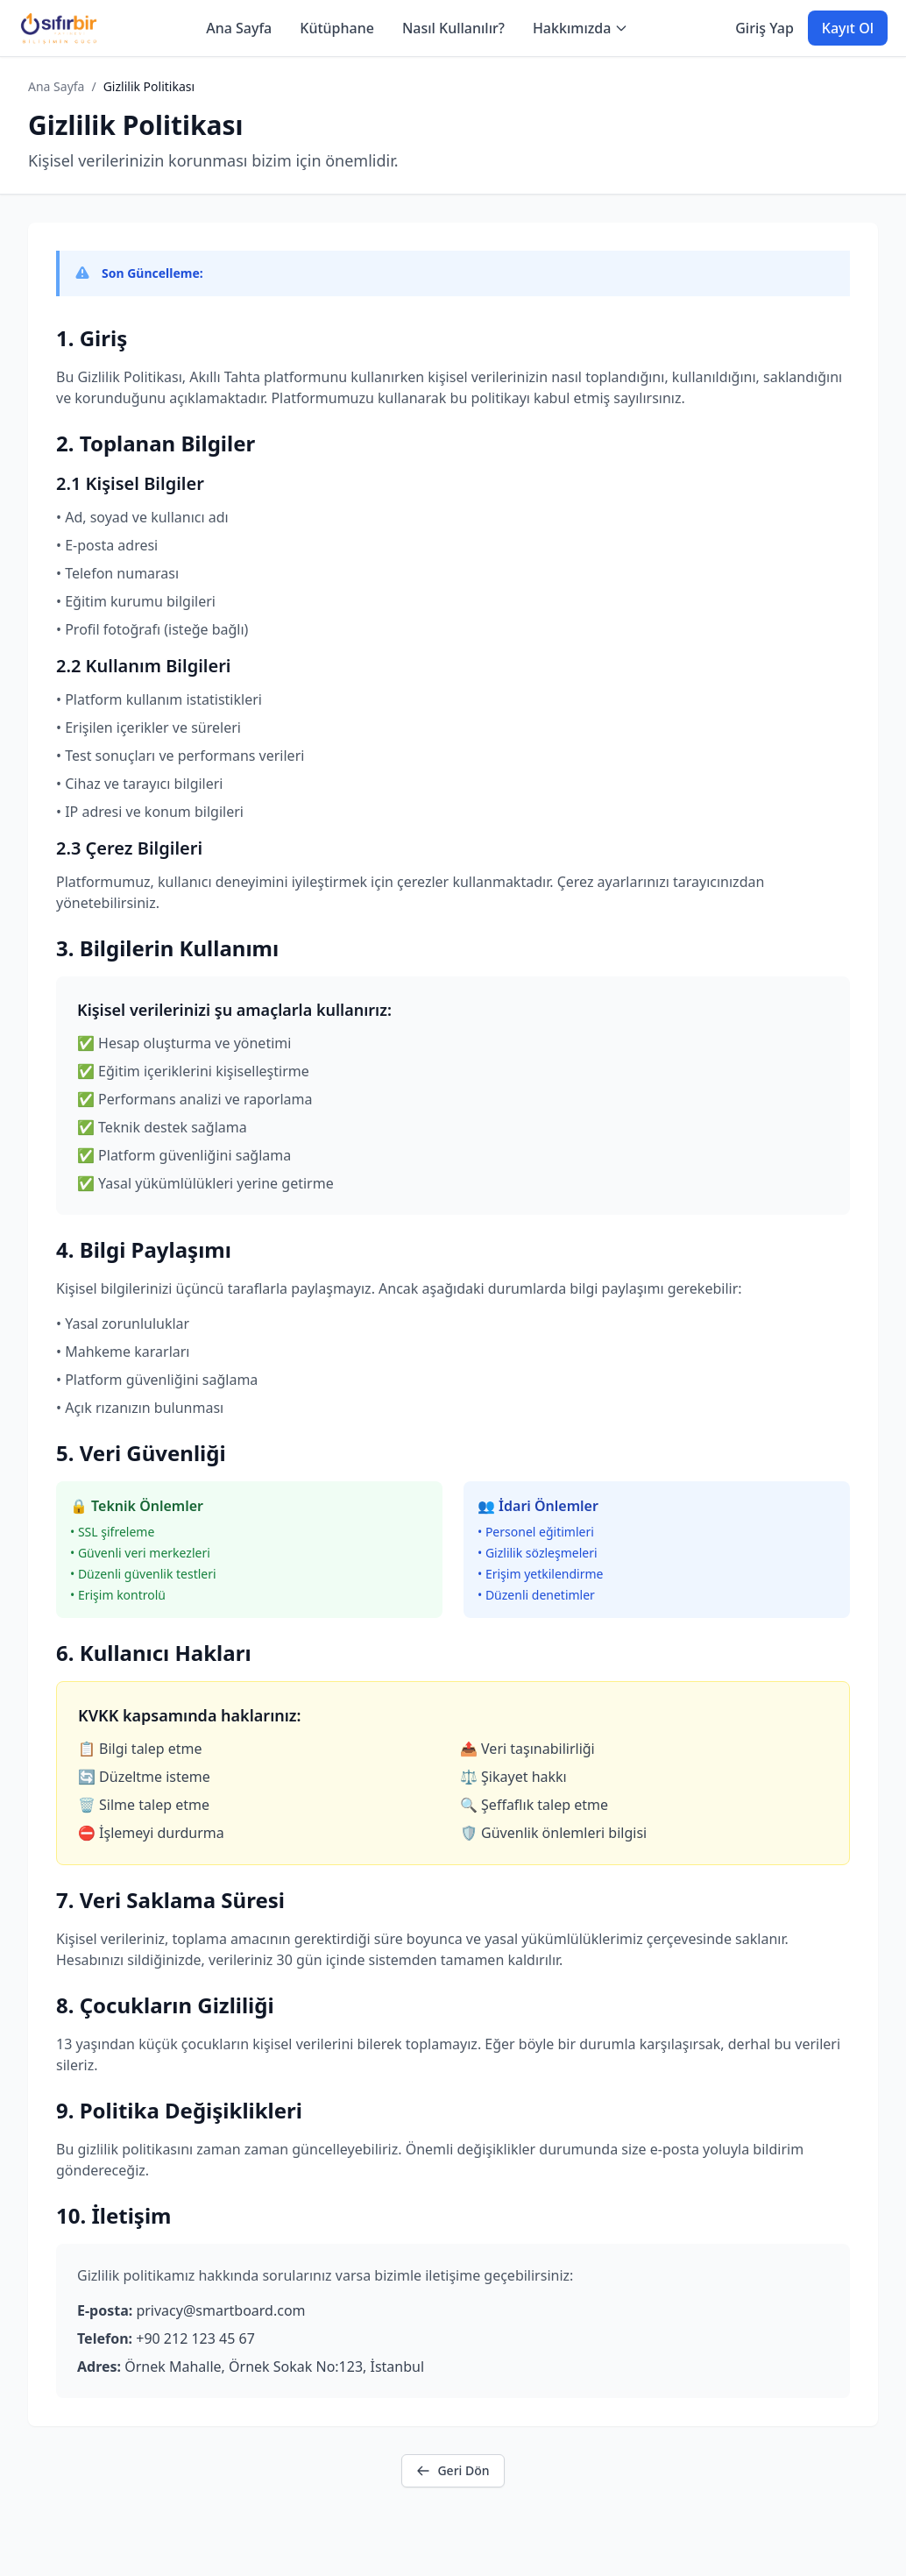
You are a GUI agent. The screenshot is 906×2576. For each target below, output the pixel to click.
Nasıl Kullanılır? (453, 28)
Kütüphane (337, 28)
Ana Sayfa (239, 28)
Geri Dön (452, 2470)
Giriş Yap (764, 28)
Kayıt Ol (848, 28)
